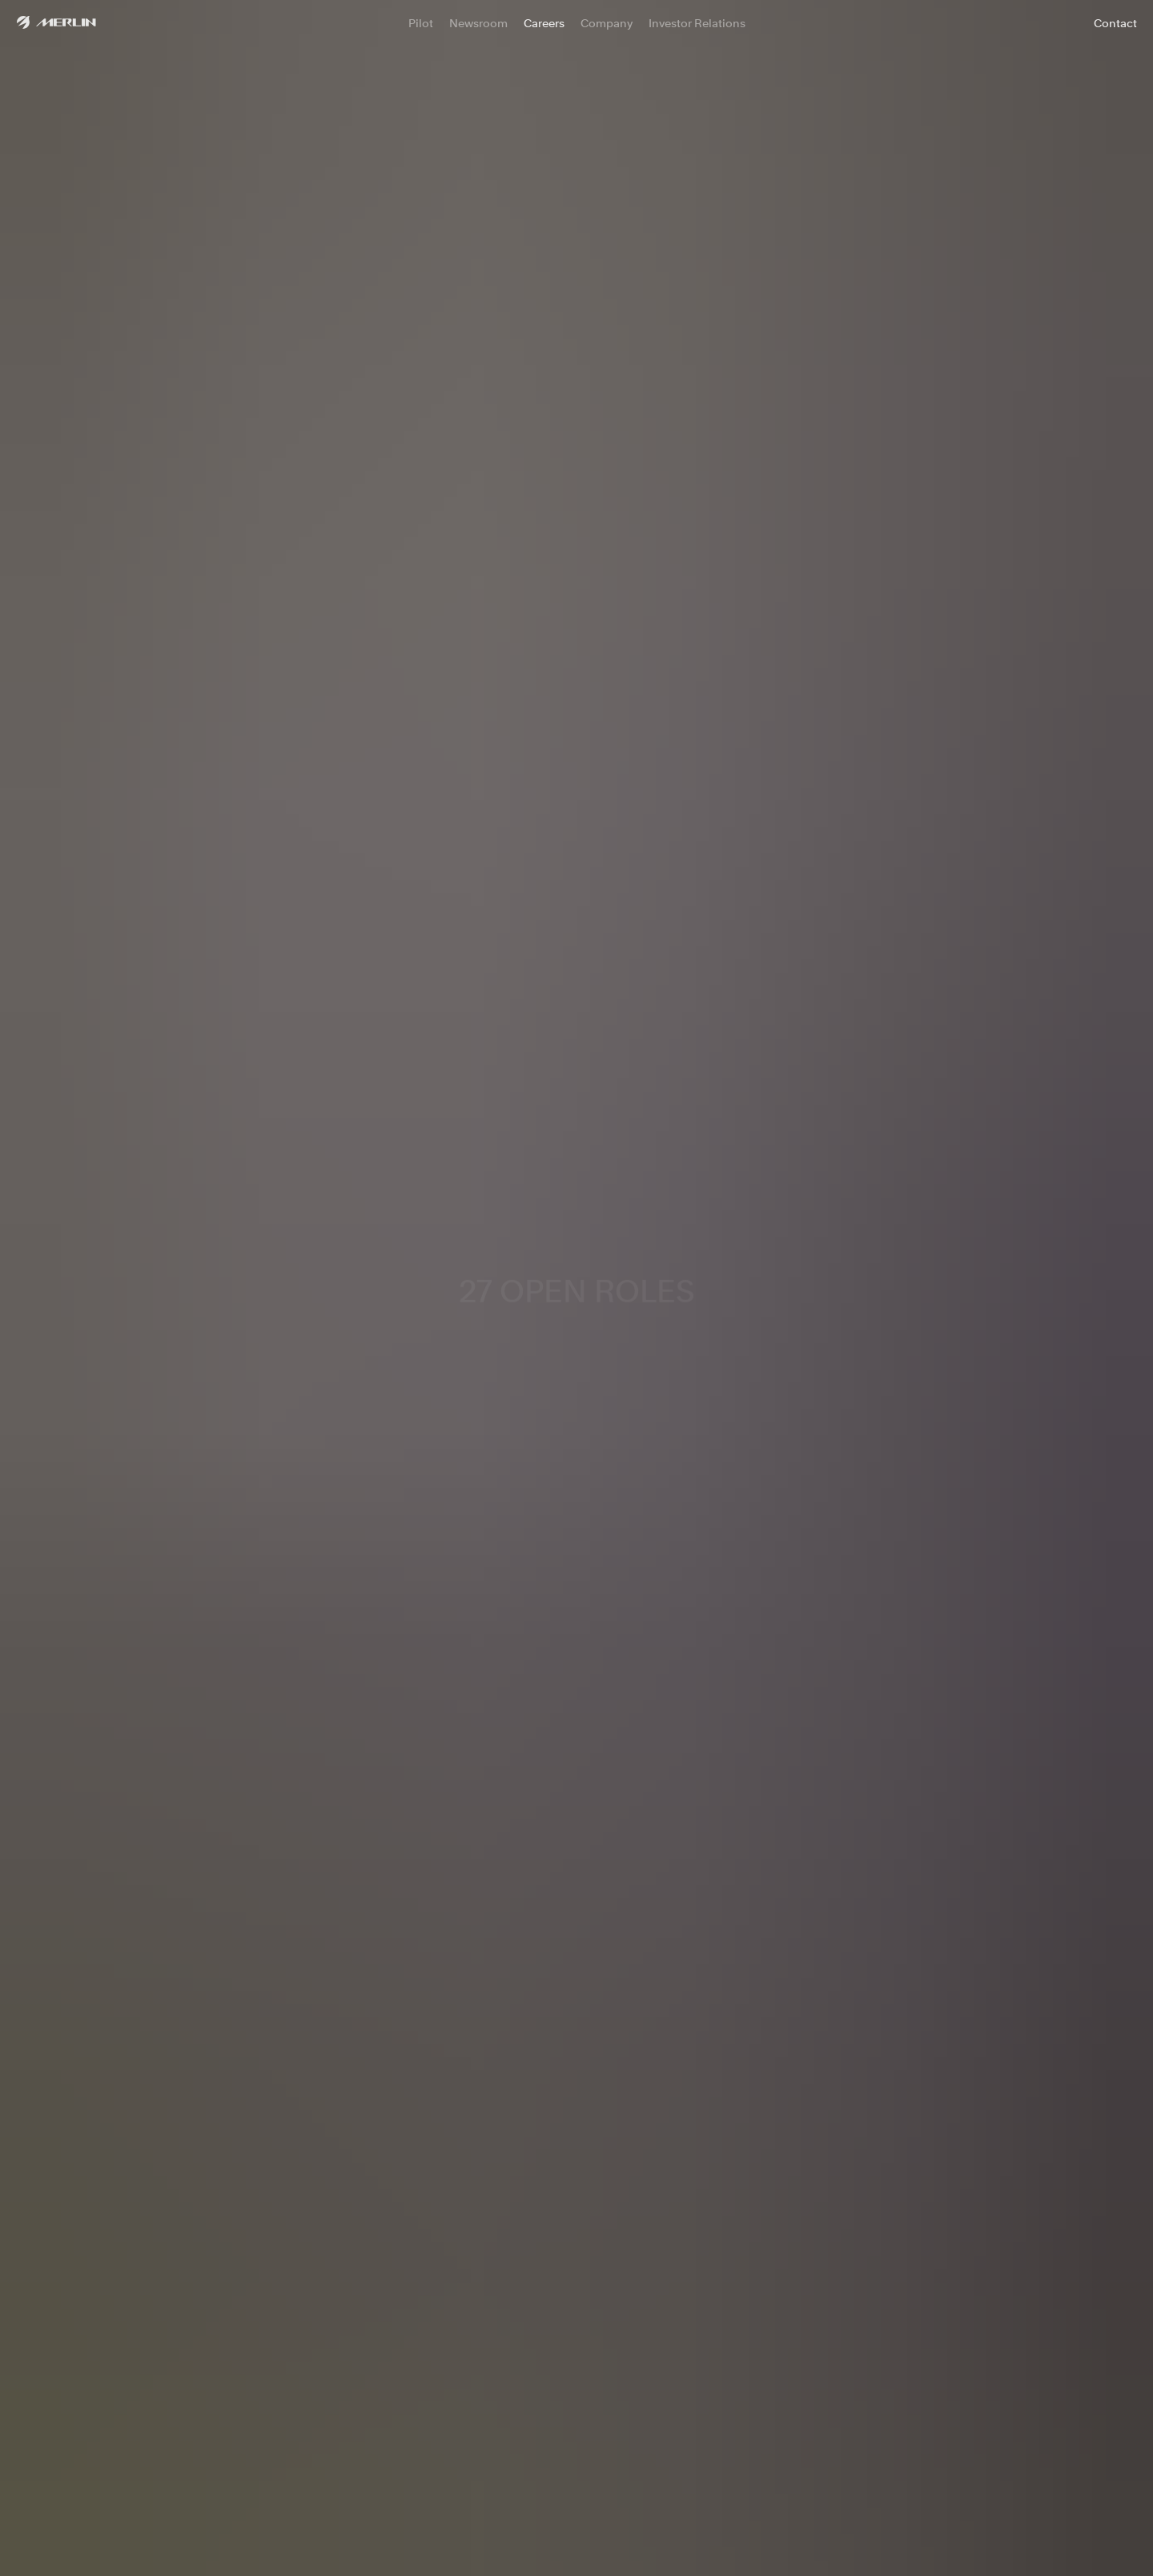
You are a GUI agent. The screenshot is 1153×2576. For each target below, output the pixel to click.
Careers (544, 23)
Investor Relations (697, 23)
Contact (1115, 23)
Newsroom (478, 23)
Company (607, 23)
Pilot (420, 23)
